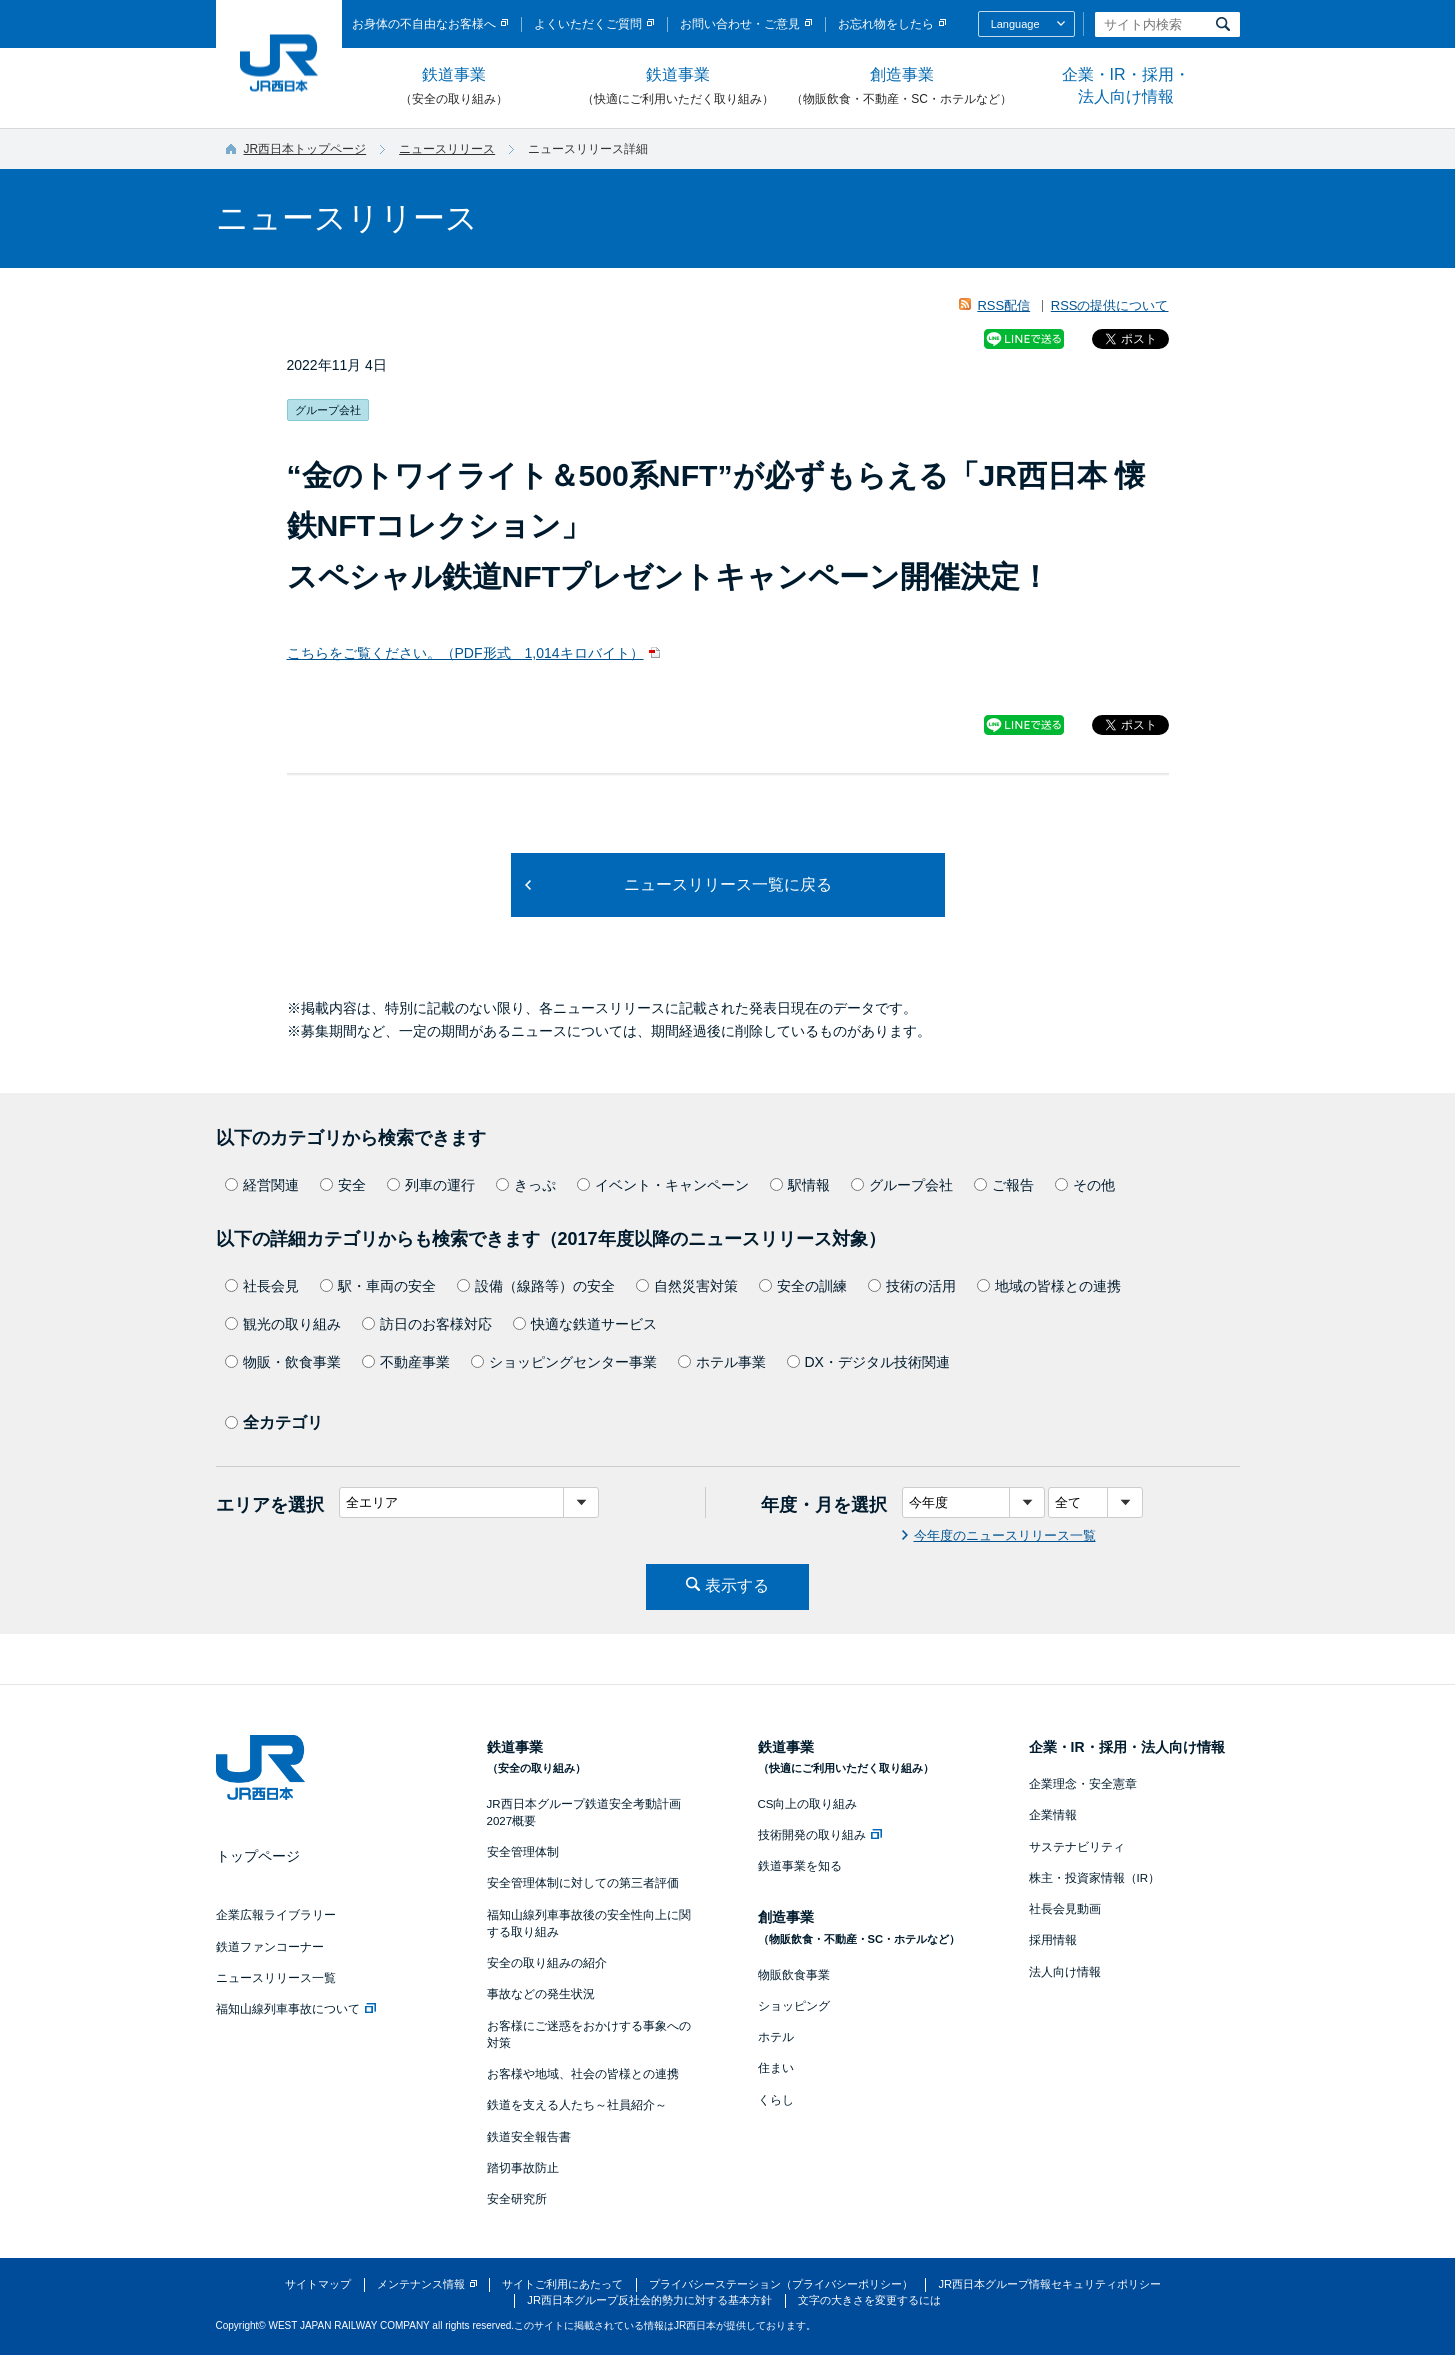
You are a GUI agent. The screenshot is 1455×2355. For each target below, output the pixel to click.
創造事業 (902, 87)
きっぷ (526, 1185)
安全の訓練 (803, 1286)
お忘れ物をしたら (886, 24)
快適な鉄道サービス (585, 1324)
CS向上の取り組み (808, 1804)
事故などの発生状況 (541, 1994)
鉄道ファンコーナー (270, 1947)
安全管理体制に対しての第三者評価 (583, 1883)
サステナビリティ (1077, 1847)
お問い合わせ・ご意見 (740, 24)
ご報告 (1004, 1185)
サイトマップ (318, 2284)
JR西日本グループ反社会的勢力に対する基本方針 (649, 2300)
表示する (737, 1585)
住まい (776, 2068)
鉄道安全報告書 (529, 2137)
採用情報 (1053, 1940)
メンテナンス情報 (421, 2284)
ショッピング (794, 2006)
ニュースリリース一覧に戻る (728, 884)
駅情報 (800, 1185)
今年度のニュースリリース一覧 (1005, 1535)
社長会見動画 (1065, 1909)
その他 (1085, 1185)
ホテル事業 (722, 1362)
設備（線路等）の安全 (536, 1286)
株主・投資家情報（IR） (1095, 1878)
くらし (776, 2100)
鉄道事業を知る (800, 1866)
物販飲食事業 (794, 1975)
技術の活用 (912, 1286)
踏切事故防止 (523, 2168)
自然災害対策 (687, 1286)
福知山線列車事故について (296, 2009)
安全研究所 (517, 2199)
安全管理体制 (523, 1852)
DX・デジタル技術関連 (868, 1362)
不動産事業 (406, 1362)
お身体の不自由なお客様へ (424, 24)
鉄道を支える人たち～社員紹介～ (577, 2105)
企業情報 (1053, 1815)
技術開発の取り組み (820, 1835)
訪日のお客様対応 (427, 1324)
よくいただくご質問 (588, 24)
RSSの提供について (1110, 305)
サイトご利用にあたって (562, 2284)
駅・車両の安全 (378, 1286)
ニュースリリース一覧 (276, 1978)
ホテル (776, 2037)
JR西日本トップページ (305, 149)
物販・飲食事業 (283, 1362)
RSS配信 (1003, 305)
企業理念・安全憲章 (1083, 1784)
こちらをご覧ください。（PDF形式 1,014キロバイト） (465, 653)
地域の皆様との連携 (1049, 1286)
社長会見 (262, 1286)
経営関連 (262, 1185)
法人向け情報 (1065, 1972)
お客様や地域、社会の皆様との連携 (583, 2074)
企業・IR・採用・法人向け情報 (1126, 85)
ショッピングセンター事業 (564, 1362)
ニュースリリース (447, 149)
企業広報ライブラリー (276, 1915)
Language (1015, 24)
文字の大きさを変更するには (869, 2300)
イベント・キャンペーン (663, 1185)
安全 (343, 1185)
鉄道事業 (454, 87)
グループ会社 (902, 1185)
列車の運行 (431, 1185)
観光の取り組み (283, 1324)
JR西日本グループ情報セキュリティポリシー (1049, 2284)
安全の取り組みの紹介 (547, 1963)
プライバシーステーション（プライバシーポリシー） (781, 2284)
